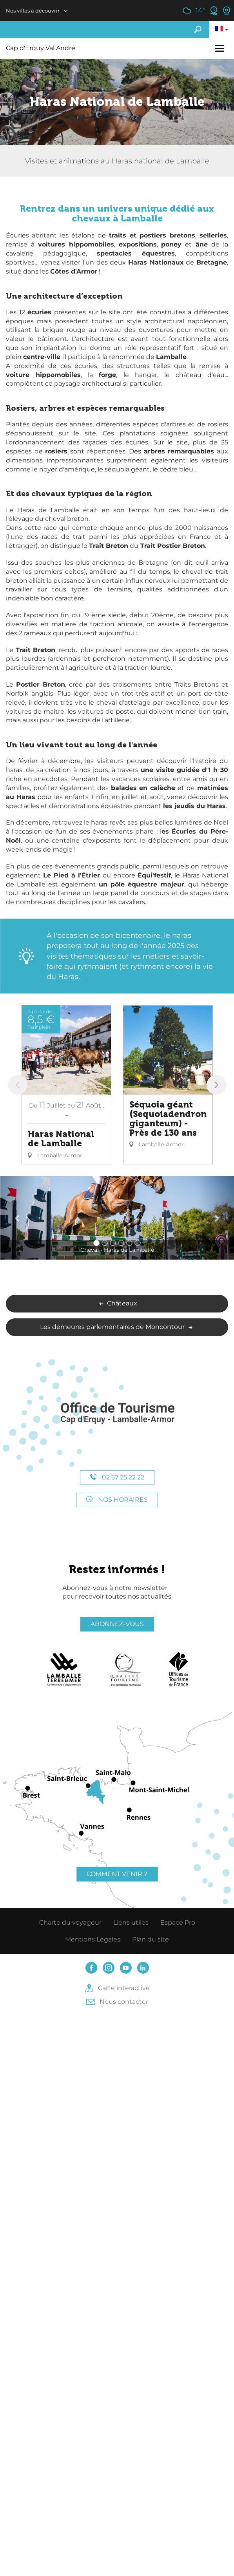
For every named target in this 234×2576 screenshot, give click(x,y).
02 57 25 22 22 (117, 1477)
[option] (66, 1084)
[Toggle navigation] (220, 48)
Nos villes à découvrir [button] (33, 10)
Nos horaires (117, 1499)
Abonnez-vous (117, 1624)
